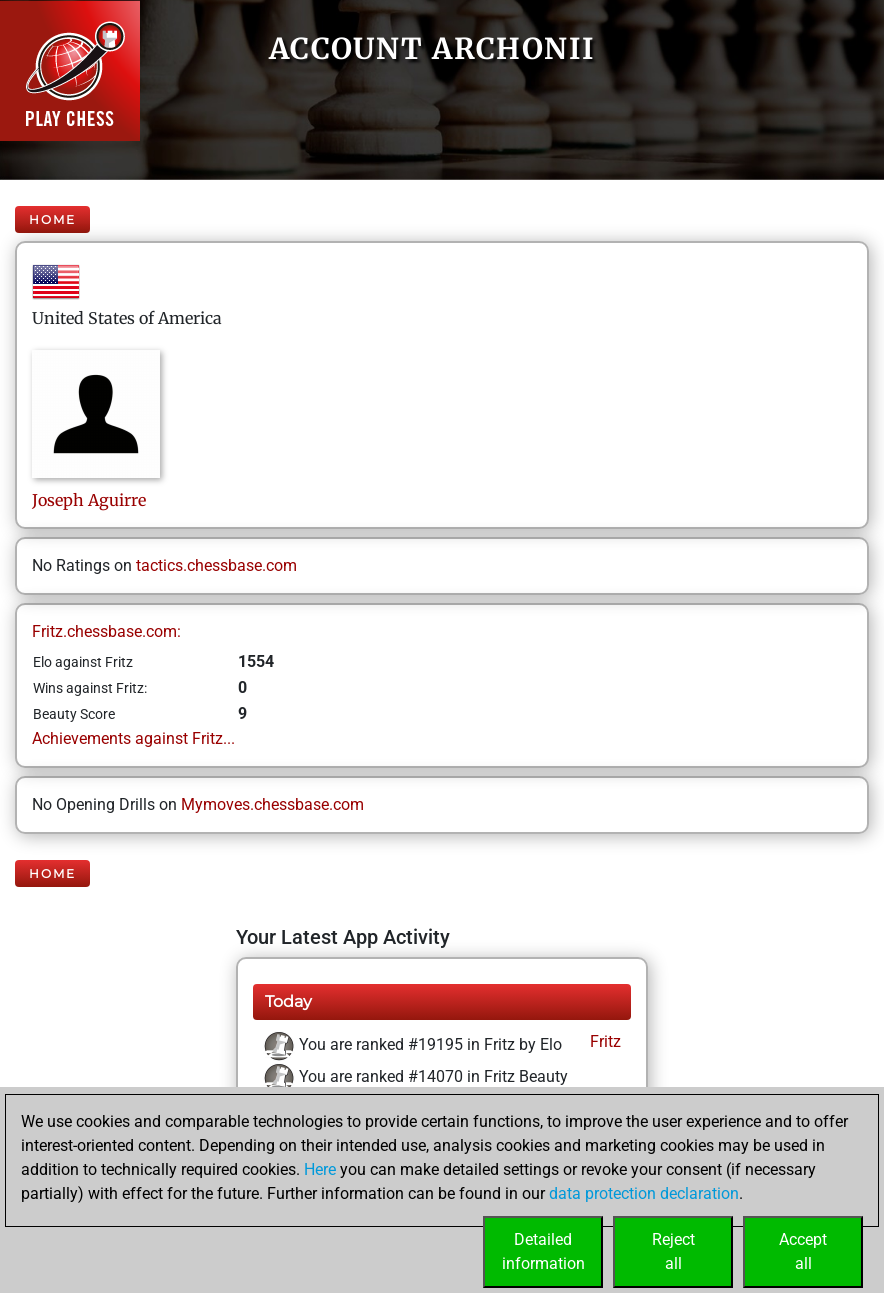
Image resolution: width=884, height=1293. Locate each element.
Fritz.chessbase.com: (106, 631)
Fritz (603, 1041)
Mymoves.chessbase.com (272, 804)
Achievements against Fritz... (133, 738)
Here (320, 1169)
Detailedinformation (543, 1251)
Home (52, 219)
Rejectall (673, 1251)
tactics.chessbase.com (216, 565)
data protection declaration (644, 1193)
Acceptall (803, 1251)
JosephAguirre (89, 500)
